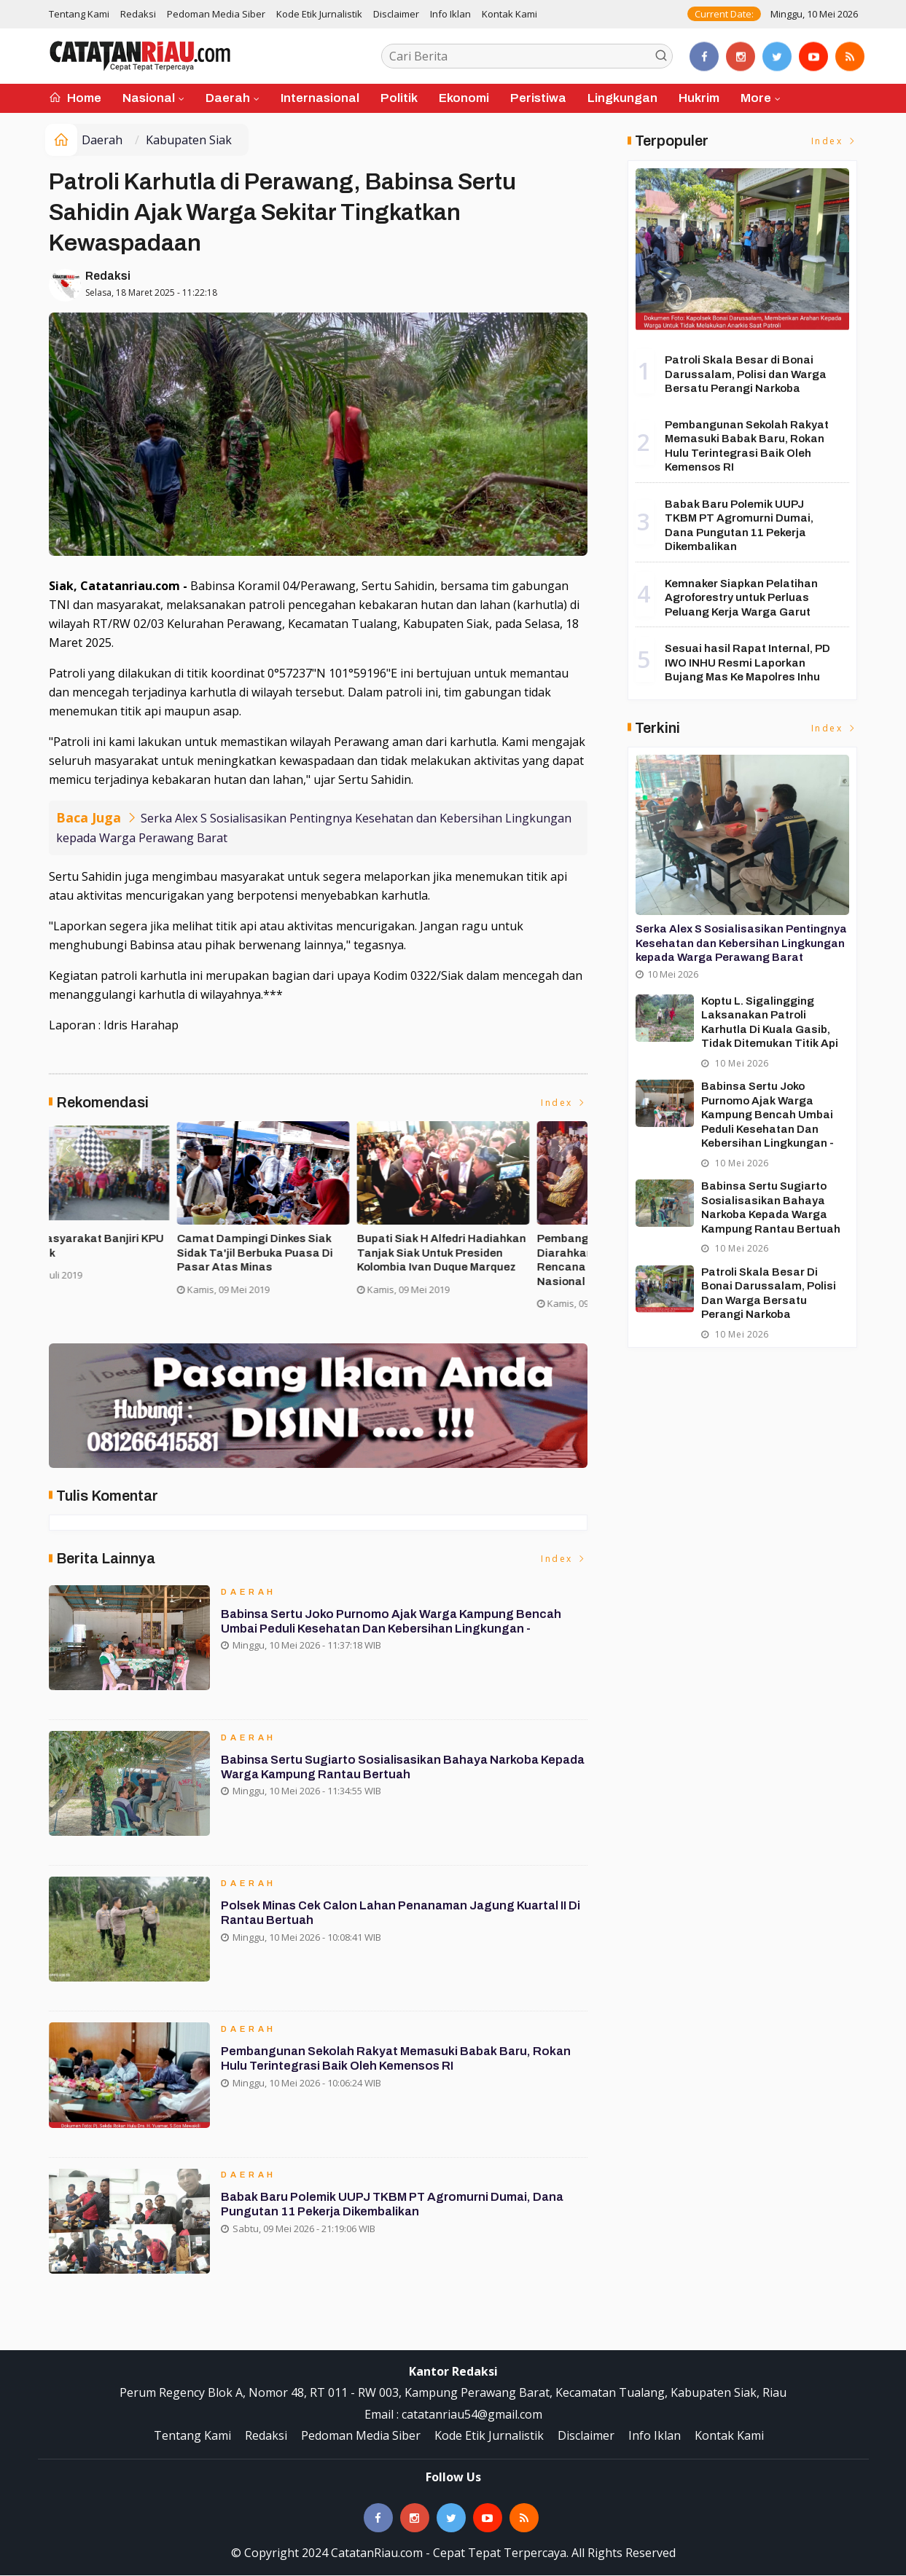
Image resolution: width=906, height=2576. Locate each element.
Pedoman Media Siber (216, 13)
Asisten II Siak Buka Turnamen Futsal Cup (310, 1246)
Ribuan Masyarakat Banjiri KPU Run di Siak (492, 1246)
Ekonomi (464, 98)
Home (75, 98)
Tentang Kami (79, 13)
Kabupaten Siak (189, 140)
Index (564, 1103)
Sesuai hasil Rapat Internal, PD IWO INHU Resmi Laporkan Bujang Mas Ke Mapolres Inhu (747, 663)
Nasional (148, 98)
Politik (399, 98)
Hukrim (699, 98)
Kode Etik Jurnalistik (319, 13)
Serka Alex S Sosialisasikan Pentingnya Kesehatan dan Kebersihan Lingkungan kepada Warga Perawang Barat (741, 943)
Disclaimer (396, 13)
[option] (139, 1222)
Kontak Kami (509, 13)
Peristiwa (538, 98)
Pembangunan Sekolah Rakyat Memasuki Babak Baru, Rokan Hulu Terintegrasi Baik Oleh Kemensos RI (400, 2065)
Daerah (228, 98)
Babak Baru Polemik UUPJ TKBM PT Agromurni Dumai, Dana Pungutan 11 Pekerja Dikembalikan (397, 2211)
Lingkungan (622, 98)
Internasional (320, 98)
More (756, 98)
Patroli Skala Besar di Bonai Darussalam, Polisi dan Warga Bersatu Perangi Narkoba (746, 374)
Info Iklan (450, 13)
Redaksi (138, 13)
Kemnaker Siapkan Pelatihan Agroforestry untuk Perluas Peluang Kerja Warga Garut (741, 598)
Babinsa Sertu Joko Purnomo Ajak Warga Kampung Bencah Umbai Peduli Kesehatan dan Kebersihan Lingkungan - (395, 1628)
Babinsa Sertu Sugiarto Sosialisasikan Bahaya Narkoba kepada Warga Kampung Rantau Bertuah (386, 1774)
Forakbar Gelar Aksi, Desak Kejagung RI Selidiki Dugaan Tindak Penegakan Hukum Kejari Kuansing (135, 1260)
